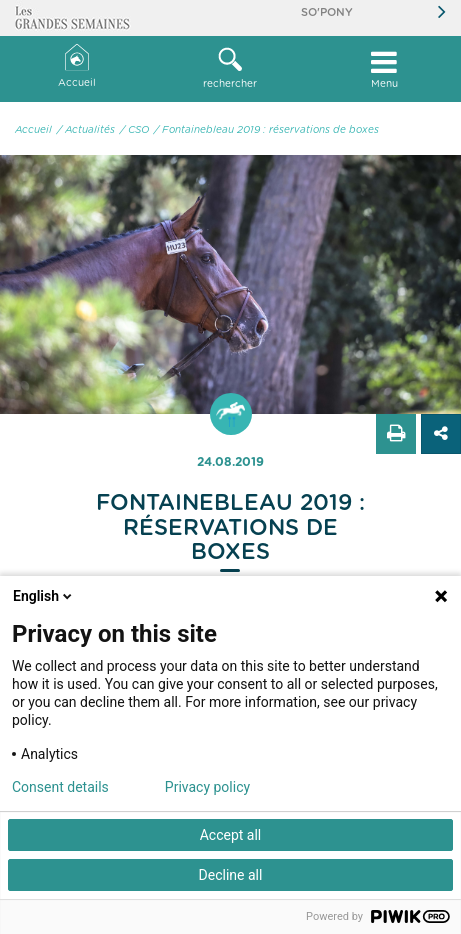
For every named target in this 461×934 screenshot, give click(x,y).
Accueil (77, 66)
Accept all (231, 835)
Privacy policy (207, 787)
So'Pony (327, 12)
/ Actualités (86, 130)
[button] (231, 69)
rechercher (231, 68)
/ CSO (134, 130)
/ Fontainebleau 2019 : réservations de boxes (266, 130)
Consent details (60, 787)
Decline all (231, 875)
